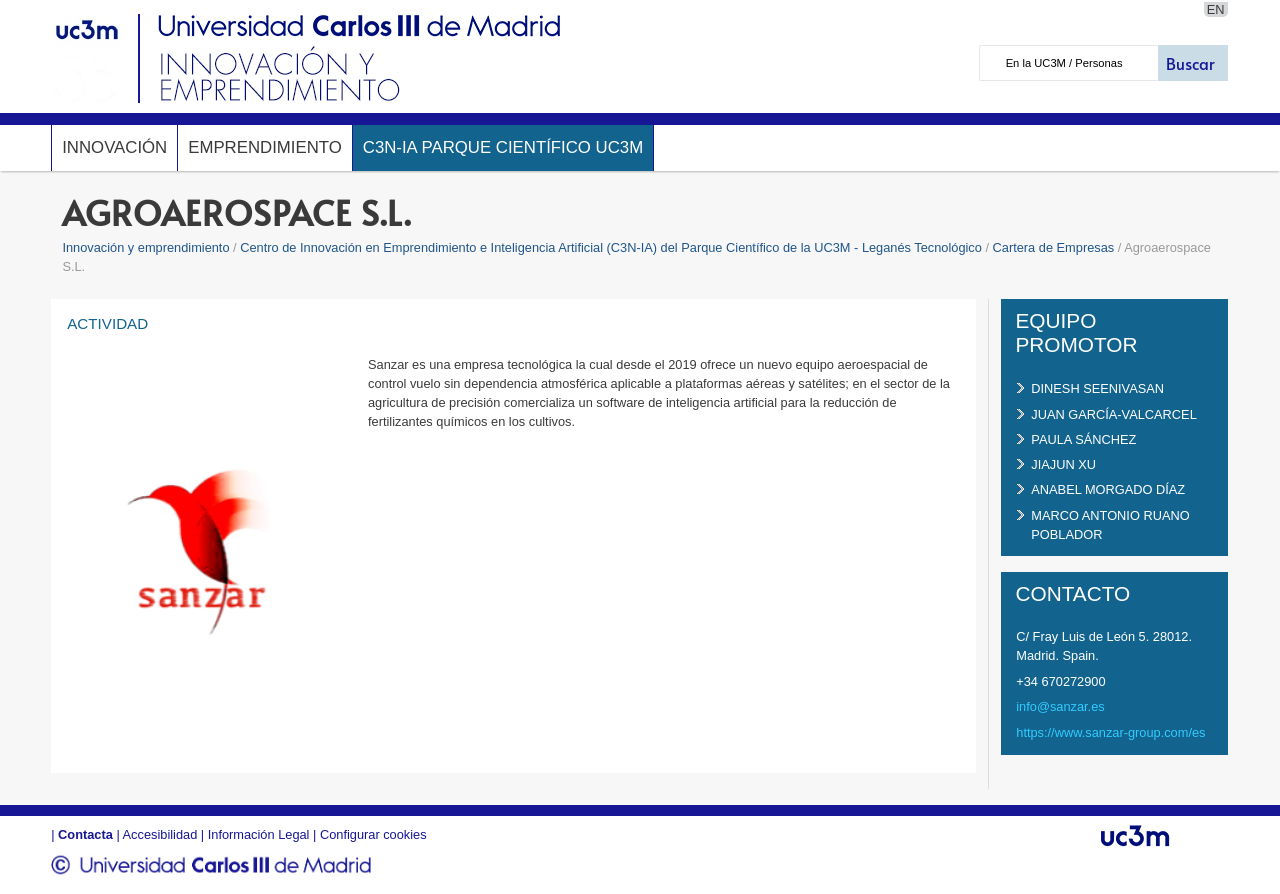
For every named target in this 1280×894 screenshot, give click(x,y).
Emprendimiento (265, 147)
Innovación (114, 147)
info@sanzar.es (1060, 706)
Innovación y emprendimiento (145, 247)
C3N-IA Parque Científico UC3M (503, 147)
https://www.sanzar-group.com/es (1110, 732)
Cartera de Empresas (1054, 247)
